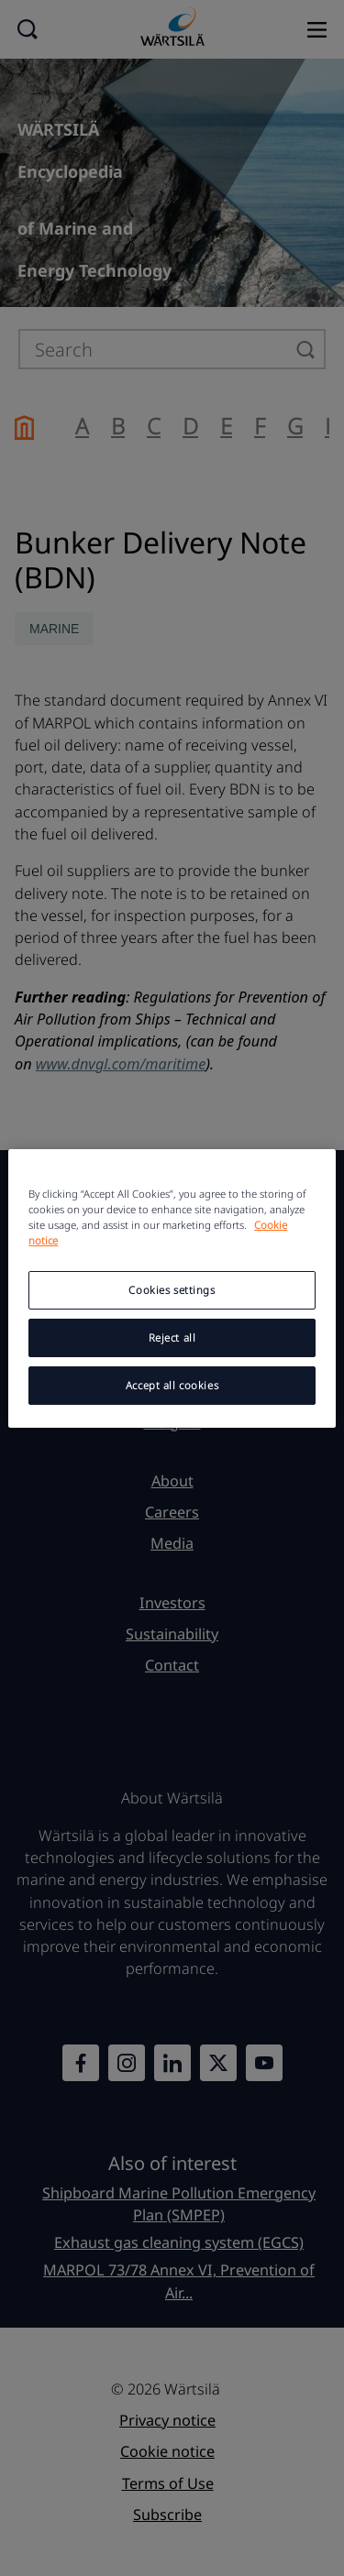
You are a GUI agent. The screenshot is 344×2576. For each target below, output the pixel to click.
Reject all (172, 1337)
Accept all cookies (172, 1385)
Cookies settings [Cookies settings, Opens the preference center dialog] (171, 1290)
